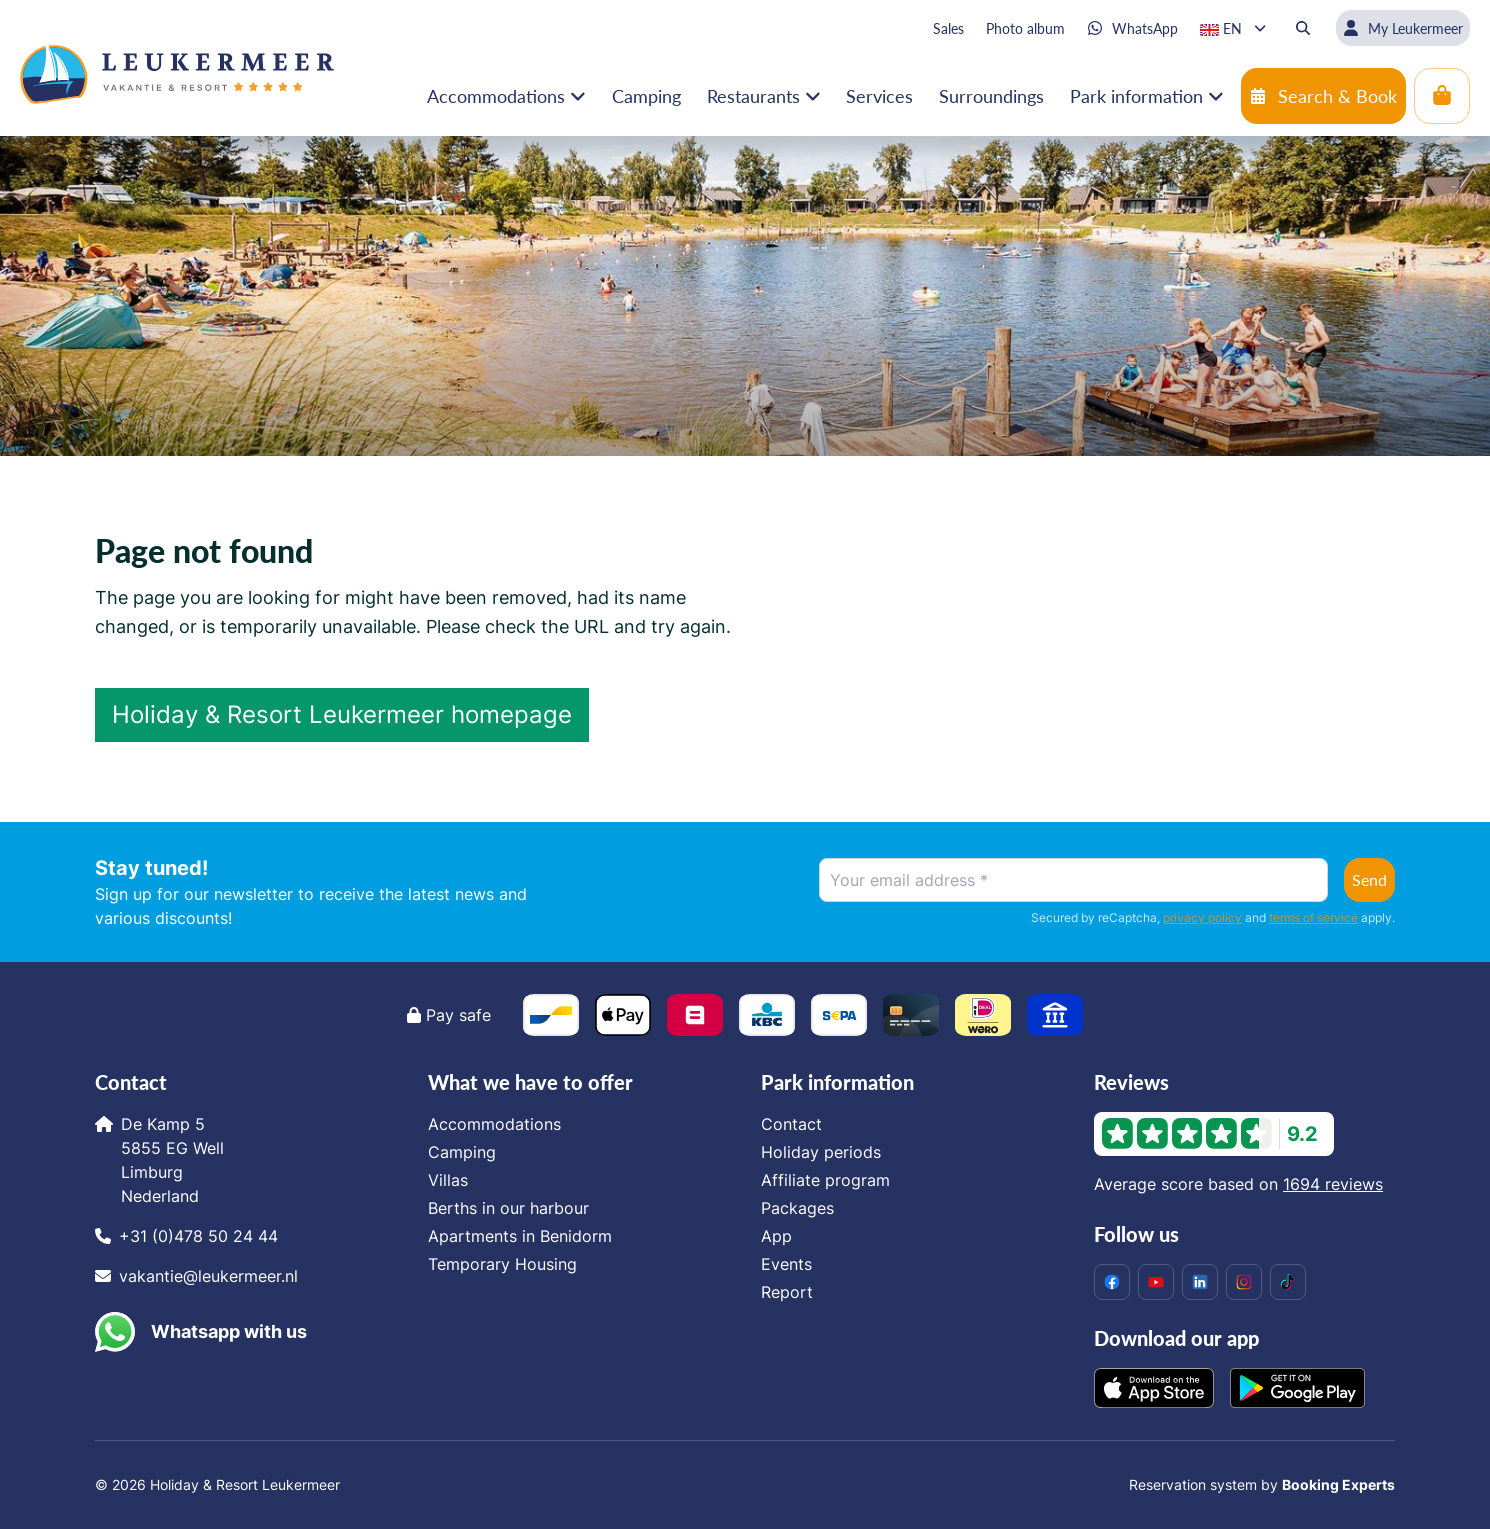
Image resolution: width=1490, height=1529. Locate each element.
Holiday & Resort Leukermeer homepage (342, 714)
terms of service (1313, 917)
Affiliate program (825, 1180)
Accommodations (494, 1124)
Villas (448, 1180)
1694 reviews (1333, 1184)
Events (786, 1264)
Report (787, 1292)
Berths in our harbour (508, 1208)
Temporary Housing (502, 1264)
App (776, 1236)
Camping (462, 1152)
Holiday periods (821, 1152)
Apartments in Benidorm (520, 1236)
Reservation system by (1262, 1484)
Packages (797, 1208)
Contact (791, 1124)
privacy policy (1202, 917)
